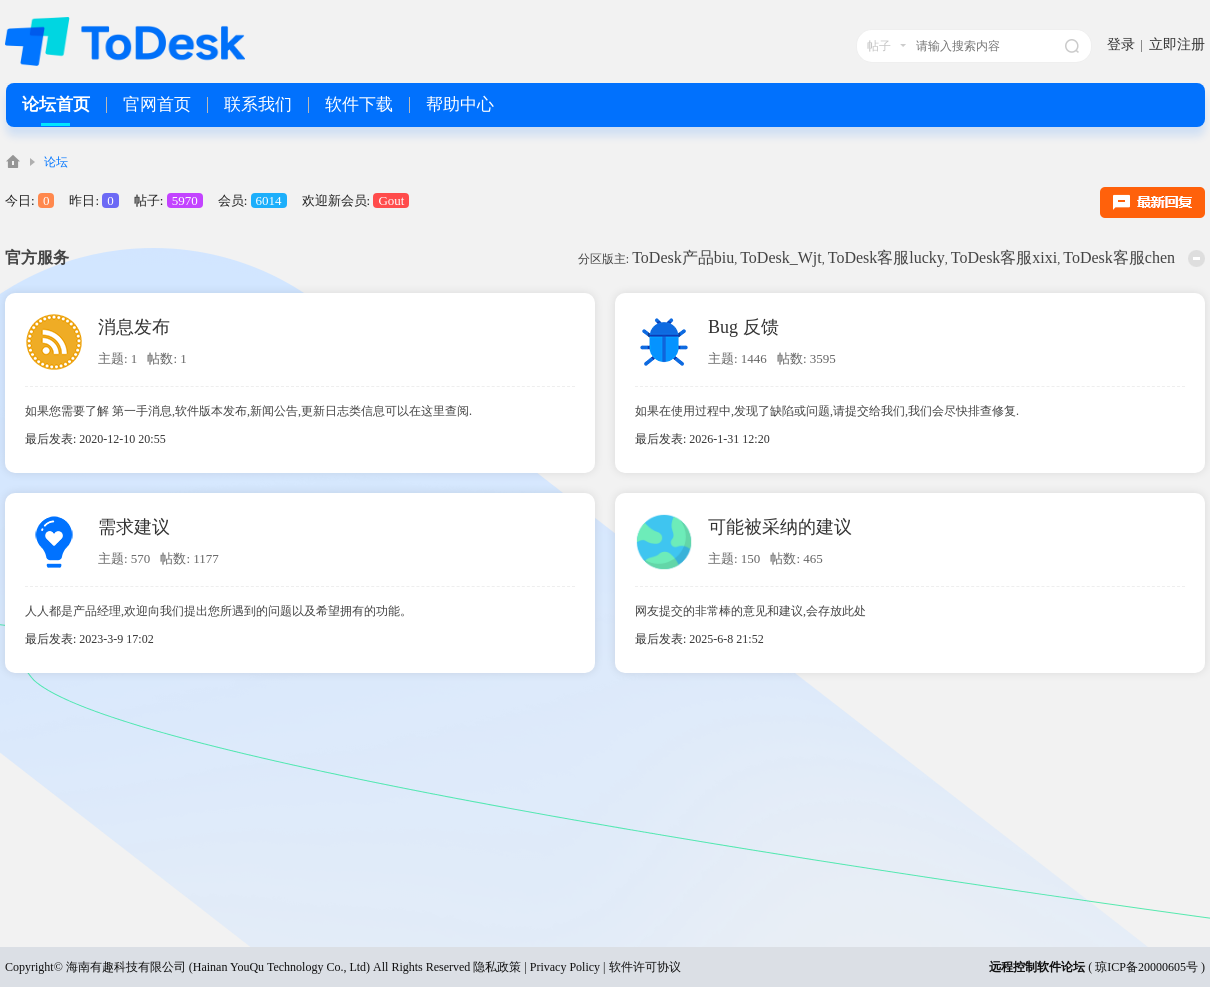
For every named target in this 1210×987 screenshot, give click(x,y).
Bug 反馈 (743, 327)
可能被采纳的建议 (780, 527)
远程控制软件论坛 (1037, 967)
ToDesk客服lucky (886, 257)
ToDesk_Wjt (781, 257)
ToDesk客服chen (1119, 257)
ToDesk (13, 161)
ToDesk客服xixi (1004, 257)
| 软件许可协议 (640, 967)
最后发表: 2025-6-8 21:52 (699, 639)
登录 (1121, 44)
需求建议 (134, 527)
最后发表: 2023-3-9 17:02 (89, 639)
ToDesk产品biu (683, 257)
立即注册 (1177, 44)
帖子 (879, 46)
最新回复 (1152, 202)
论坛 (56, 162)
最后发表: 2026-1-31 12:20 (702, 439)
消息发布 (134, 327)
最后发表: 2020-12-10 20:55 (95, 439)
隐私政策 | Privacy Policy (536, 967)
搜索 (1072, 46)
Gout (391, 200)
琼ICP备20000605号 (1146, 967)
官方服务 (37, 257)
